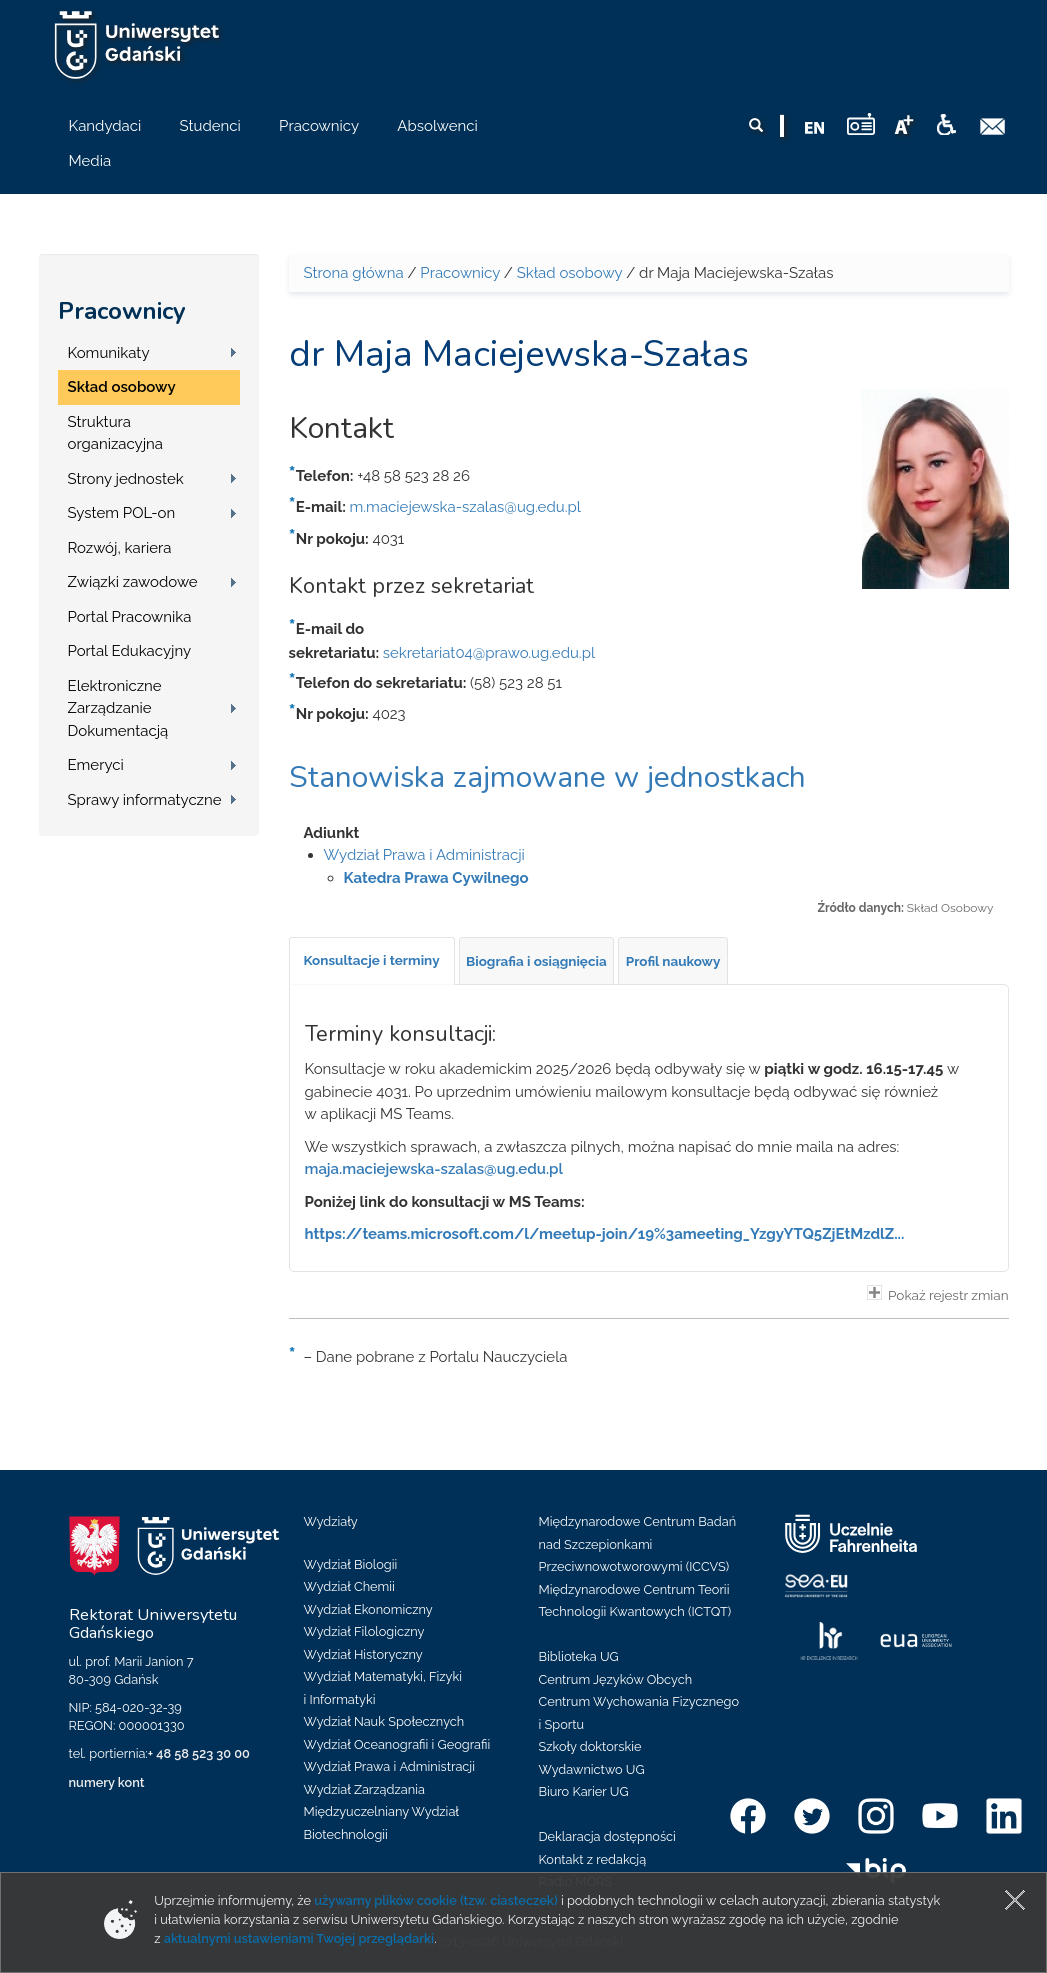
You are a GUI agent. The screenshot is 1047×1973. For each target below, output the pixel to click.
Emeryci (96, 765)
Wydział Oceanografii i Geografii (397, 1744)
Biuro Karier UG (584, 1791)
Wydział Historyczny (363, 1654)
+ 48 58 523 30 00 (199, 1753)
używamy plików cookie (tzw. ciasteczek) (436, 1900)
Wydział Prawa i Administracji (424, 855)
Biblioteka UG (579, 1656)
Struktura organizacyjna (116, 433)
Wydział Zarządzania (364, 1789)
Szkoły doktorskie (590, 1746)
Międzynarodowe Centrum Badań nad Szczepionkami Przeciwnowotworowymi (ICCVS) (638, 1544)
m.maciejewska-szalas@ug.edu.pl (465, 507)
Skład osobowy (122, 387)
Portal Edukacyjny (130, 651)
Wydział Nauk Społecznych (384, 1721)
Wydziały (331, 1521)
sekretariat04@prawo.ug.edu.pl (489, 653)
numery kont (107, 1782)
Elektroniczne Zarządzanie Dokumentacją (118, 708)
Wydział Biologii (351, 1564)
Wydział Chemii (349, 1586)
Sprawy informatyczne (145, 800)
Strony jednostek (126, 479)
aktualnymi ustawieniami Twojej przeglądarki (299, 1938)
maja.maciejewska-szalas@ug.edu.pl (434, 1169)
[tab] (372, 961)
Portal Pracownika (130, 617)
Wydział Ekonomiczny (368, 1609)
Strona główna (354, 273)
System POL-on (122, 513)
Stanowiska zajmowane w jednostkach (547, 777)
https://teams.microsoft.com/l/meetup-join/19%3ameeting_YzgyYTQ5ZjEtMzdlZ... (605, 1234)
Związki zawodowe (133, 582)
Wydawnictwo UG (592, 1769)
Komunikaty (109, 353)
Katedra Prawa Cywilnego (436, 878)
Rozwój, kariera (120, 548)
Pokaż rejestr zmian (938, 1294)
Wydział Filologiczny (364, 1631)
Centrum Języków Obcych (616, 1679)
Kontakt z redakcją (593, 1859)
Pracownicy (122, 311)
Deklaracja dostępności (607, 1836)
